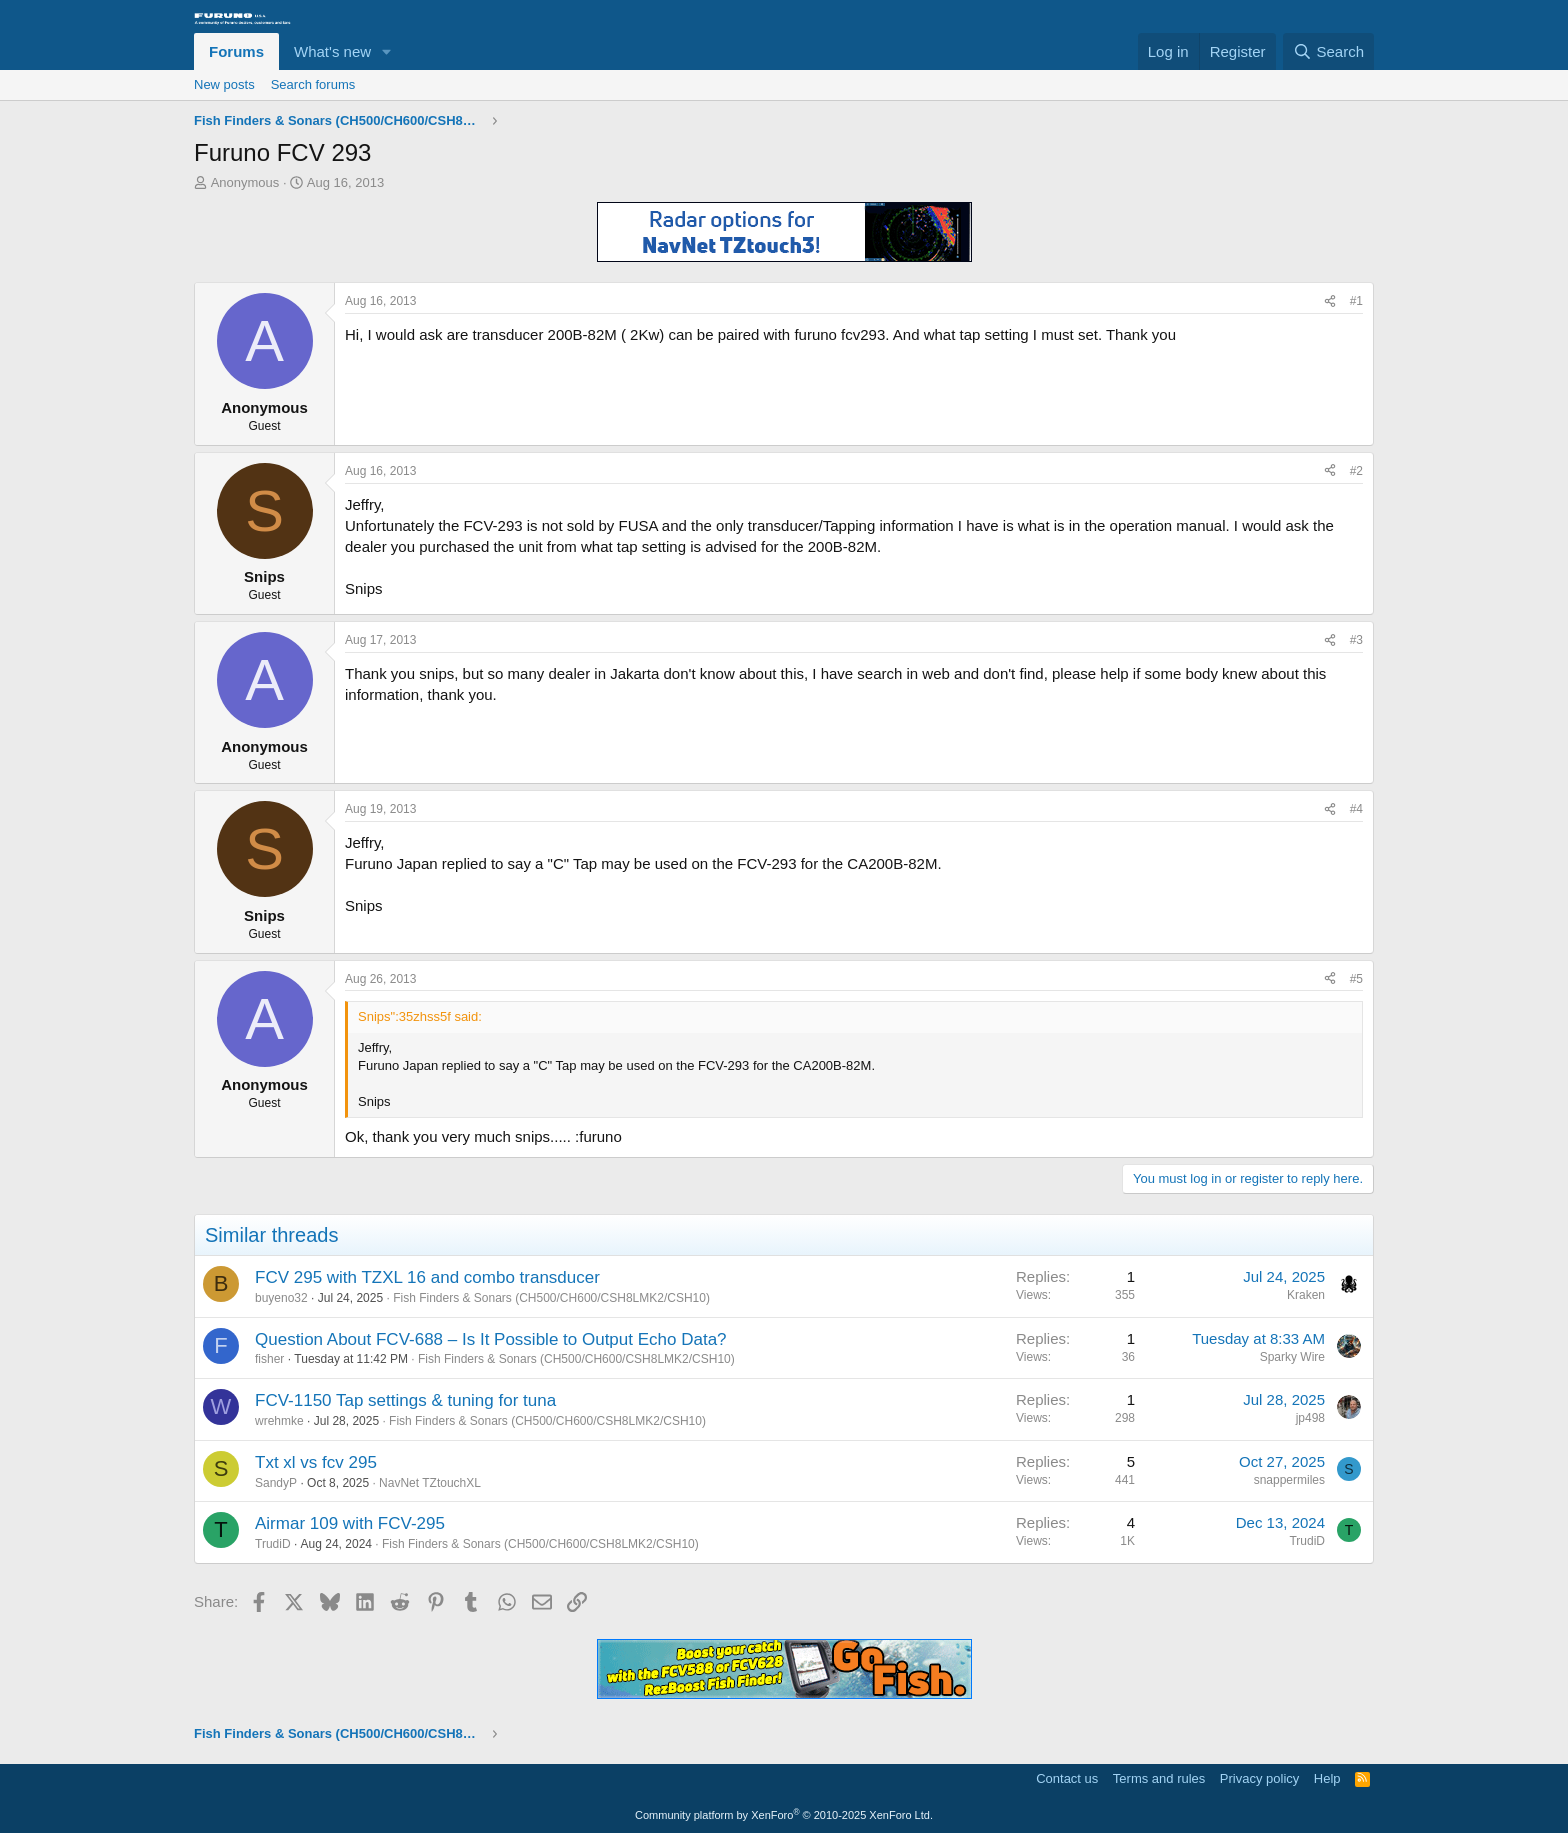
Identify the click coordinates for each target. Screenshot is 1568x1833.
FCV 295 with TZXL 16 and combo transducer (427, 1277)
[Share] (1330, 301)
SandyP (276, 1483)
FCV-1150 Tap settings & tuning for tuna (405, 1400)
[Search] (1328, 51)
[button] (387, 51)
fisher (269, 1359)
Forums (236, 51)
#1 (1356, 301)
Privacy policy (1259, 1778)
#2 (1356, 471)
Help (1327, 1778)
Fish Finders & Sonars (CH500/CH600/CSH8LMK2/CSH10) (551, 1298)
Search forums (313, 84)
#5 (1356, 979)
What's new (332, 51)
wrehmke (279, 1421)
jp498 (1310, 1418)
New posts (224, 84)
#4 (1356, 809)
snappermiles (1289, 1480)
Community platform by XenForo (784, 1815)
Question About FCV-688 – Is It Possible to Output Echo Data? (491, 1339)
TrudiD (273, 1544)
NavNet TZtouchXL (430, 1483)
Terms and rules (1159, 1778)
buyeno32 (281, 1298)
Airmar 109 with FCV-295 (350, 1523)
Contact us (1067, 1778)
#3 (1356, 640)
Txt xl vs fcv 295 (316, 1462)
